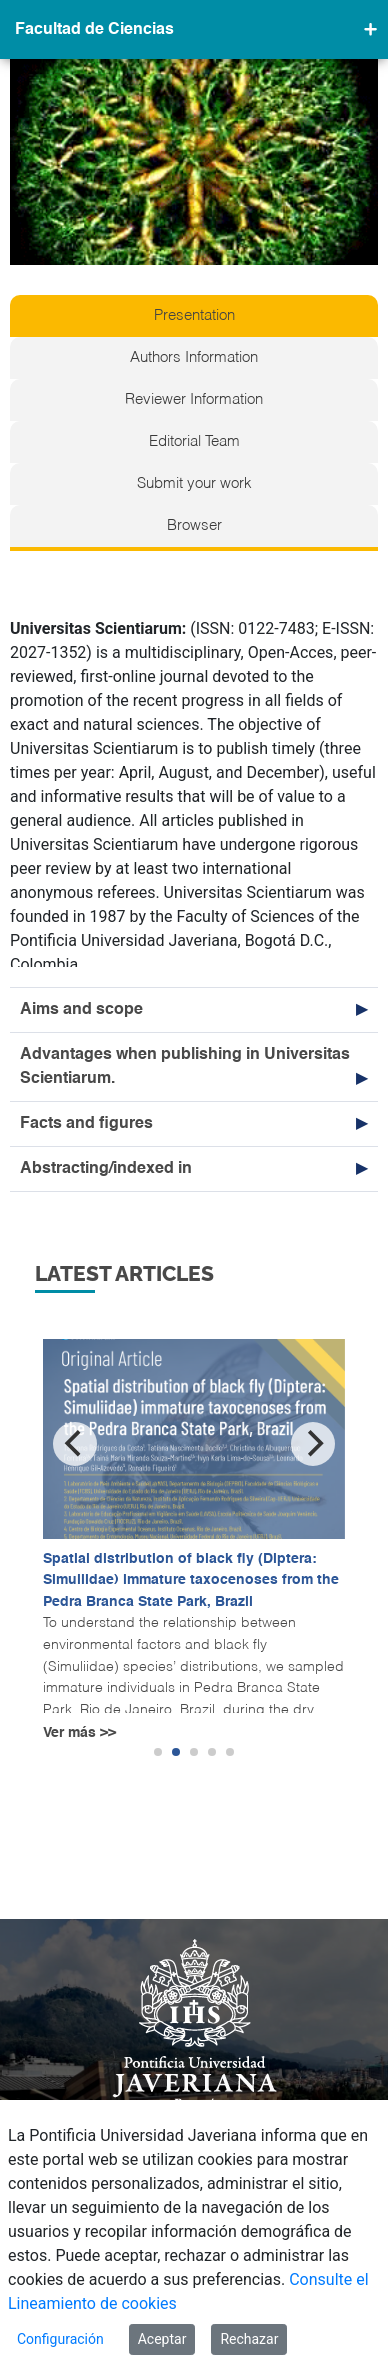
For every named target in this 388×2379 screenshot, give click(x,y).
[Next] (313, 1444)
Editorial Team (194, 442)
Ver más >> (79, 1733)
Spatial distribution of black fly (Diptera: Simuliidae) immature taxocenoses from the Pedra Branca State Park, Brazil (191, 1580)
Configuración (60, 2339)
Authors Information (194, 358)
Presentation (194, 316)
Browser (194, 526)
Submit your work (194, 484)
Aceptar (162, 2339)
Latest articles (124, 1273)
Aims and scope (81, 1010)
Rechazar (249, 2339)
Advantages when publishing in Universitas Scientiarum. (185, 1067)
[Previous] (75, 1444)
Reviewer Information (194, 400)
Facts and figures (86, 1124)
